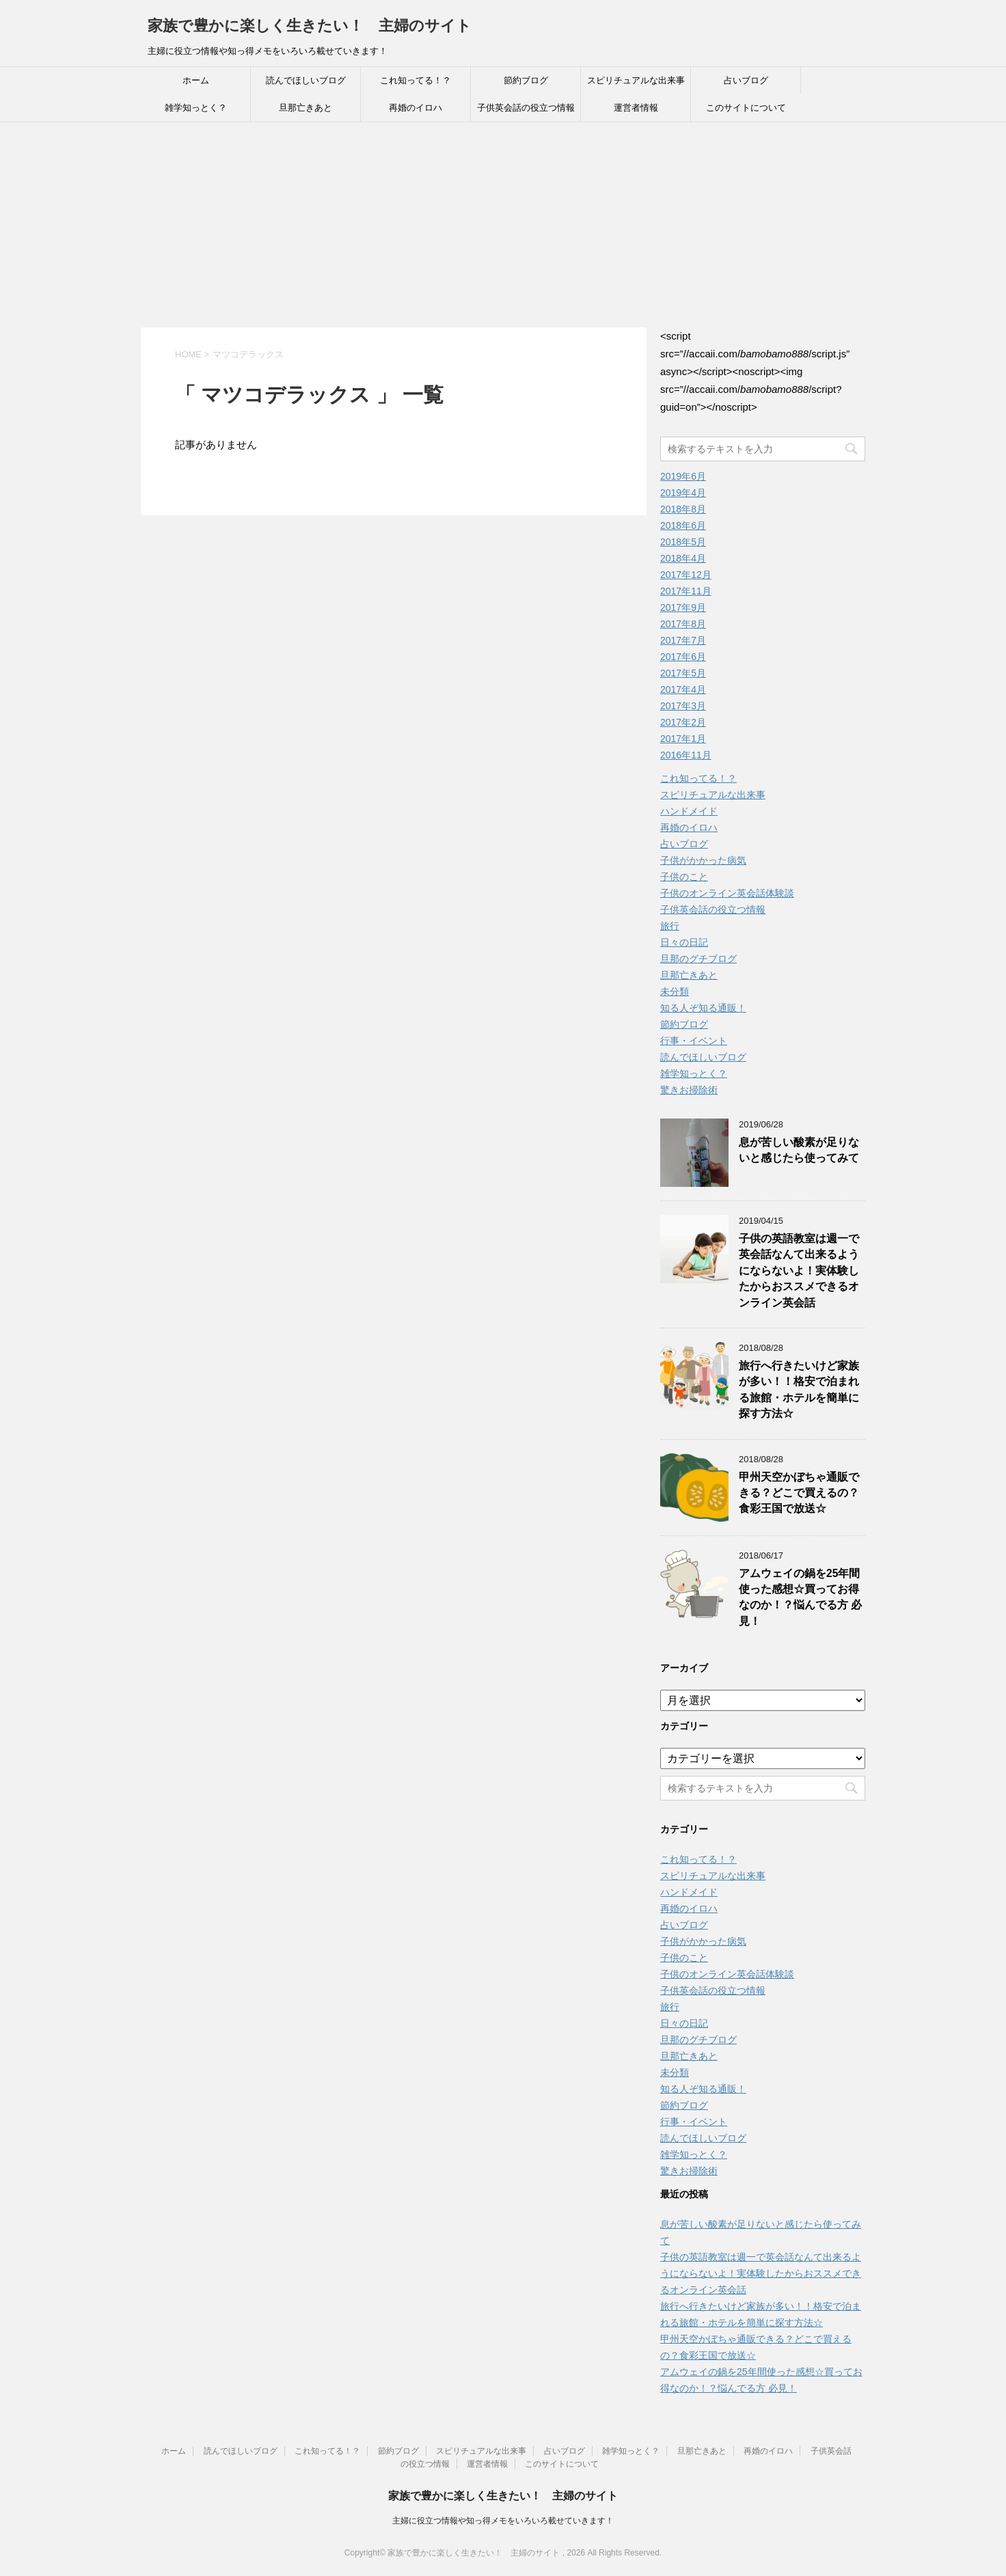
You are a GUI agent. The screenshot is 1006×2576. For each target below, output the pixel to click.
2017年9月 (683, 607)
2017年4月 (683, 689)
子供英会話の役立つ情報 (526, 107)
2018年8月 (683, 509)
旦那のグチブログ (698, 958)
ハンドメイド (689, 811)
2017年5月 (683, 673)
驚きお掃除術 (689, 1089)
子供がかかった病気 (703, 860)
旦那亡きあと (305, 107)
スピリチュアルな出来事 (636, 80)
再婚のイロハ (415, 107)
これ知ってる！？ (415, 80)
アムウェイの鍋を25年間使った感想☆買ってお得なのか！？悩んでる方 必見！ (800, 1597)
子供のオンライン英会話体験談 (727, 893)
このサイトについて (746, 107)
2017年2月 (683, 722)
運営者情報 (636, 107)
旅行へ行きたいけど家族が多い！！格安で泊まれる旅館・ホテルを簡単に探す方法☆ (799, 1389)
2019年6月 (683, 476)
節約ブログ (526, 80)
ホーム (195, 80)
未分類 (674, 991)
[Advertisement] (503, 224)
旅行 (669, 925)
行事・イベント (693, 1040)
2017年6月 (683, 656)
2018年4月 (683, 558)
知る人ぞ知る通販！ (703, 1007)
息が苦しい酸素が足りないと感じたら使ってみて (799, 1150)
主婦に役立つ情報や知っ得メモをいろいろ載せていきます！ (503, 2520)
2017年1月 (683, 738)
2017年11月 (685, 591)
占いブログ (746, 80)
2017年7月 (683, 640)
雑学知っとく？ (196, 107)
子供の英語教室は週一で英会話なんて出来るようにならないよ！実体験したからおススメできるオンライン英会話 (799, 1270)
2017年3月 (683, 705)
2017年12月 (685, 574)
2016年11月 (685, 755)
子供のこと (684, 876)
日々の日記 (684, 942)
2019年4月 (683, 492)
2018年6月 (683, 525)
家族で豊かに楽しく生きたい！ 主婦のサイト (310, 25)
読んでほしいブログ (306, 80)
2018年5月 (683, 541)
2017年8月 (683, 623)
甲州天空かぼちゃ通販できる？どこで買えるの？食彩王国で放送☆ (799, 1493)
